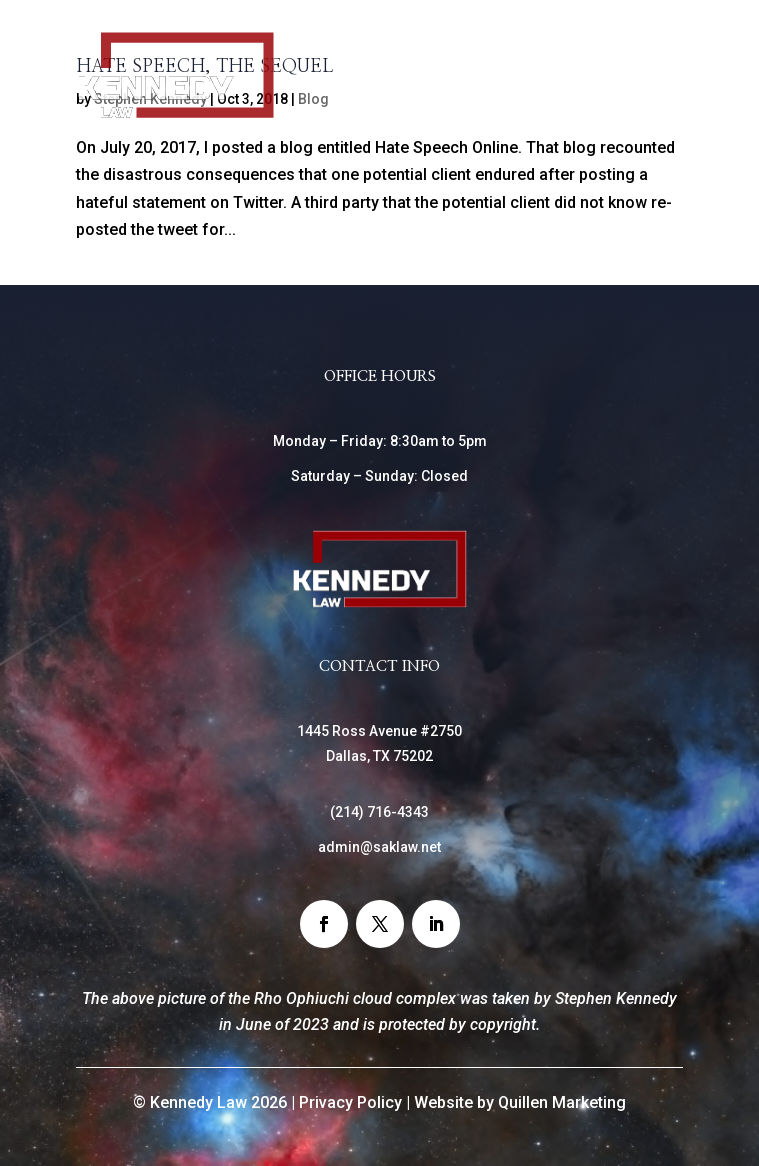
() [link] (379, 812)
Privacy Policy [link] (350, 1102)
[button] (324, 924)
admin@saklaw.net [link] (379, 847)
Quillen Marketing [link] (562, 1102)
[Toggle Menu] (657, 89)
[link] (176, 114)
